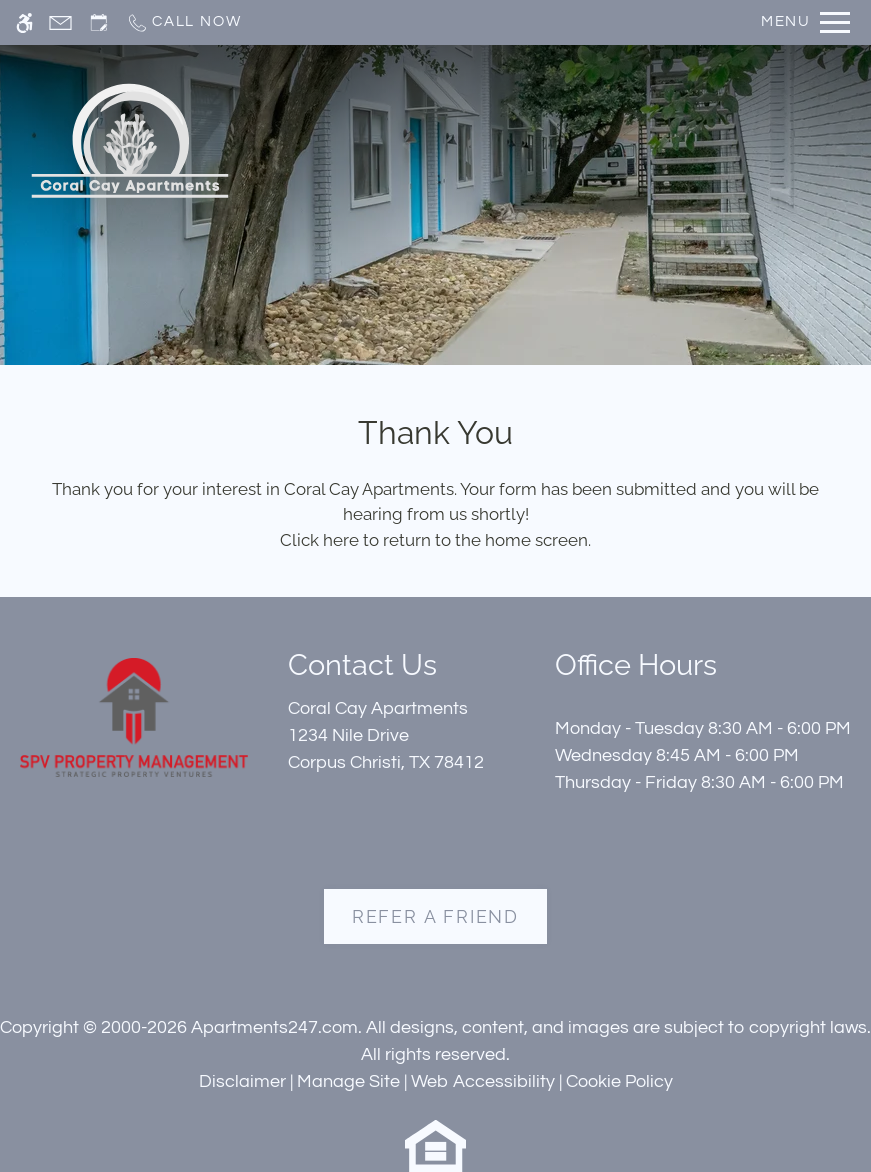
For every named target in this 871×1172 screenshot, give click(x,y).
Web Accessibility (483, 1081)
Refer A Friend (435, 916)
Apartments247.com (274, 1027)
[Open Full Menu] (805, 22)
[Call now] (183, 22)
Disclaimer (242, 1081)
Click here (319, 540)
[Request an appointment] (99, 22)
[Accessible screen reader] (24, 22)
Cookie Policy (619, 1081)
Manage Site (348, 1081)
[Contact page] (60, 22)
